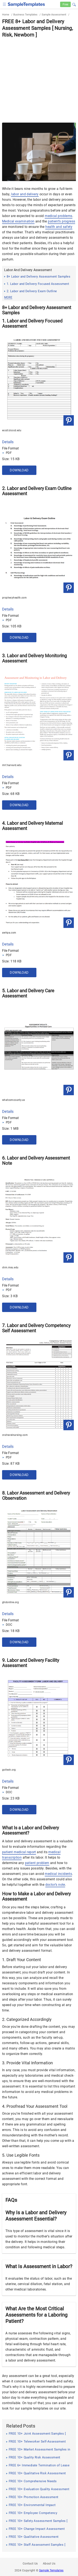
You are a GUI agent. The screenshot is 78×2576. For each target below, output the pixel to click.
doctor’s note (55, 1885)
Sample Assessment (54, 14)
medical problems (58, 216)
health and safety (58, 227)
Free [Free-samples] (65, 4)
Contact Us (30, 2563)
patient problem (37, 1863)
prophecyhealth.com (14, 597)
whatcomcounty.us (13, 1100)
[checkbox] (4, 4)
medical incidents (58, 1874)
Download (19, 470)
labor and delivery (24, 194)
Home (5, 14)
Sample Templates (51, 2570)
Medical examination (18, 221)
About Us (49, 2563)
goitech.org (9, 1769)
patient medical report (19, 1852)
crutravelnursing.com (15, 1435)
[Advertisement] (39, 79)
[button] (74, 4)
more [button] (8, 297)
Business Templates (25, 14)
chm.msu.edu (10, 1267)
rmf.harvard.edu (11, 765)
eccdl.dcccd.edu (11, 430)
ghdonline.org (10, 1602)
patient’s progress (61, 221)
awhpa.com (9, 932)
